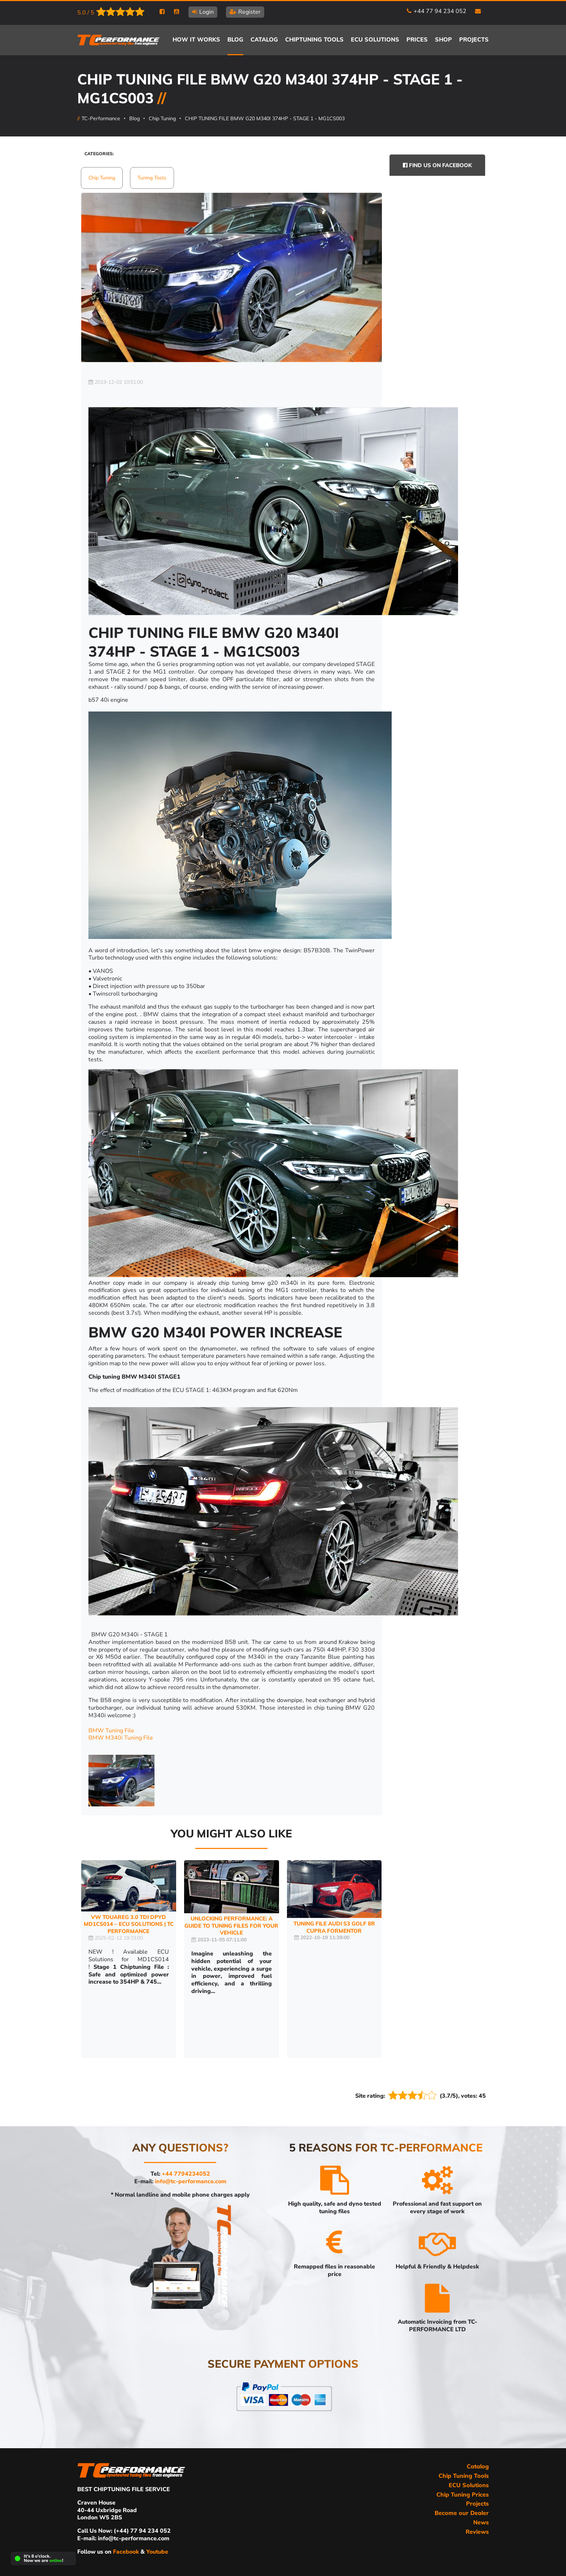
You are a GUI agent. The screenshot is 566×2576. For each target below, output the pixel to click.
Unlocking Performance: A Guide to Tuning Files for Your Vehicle (231, 1925)
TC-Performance (101, 118)
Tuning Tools (152, 177)
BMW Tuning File (111, 1731)
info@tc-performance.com (190, 2181)
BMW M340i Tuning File (120, 1738)
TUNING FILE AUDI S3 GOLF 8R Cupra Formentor (334, 1927)
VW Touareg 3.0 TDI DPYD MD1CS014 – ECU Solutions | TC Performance (129, 1924)
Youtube (157, 2552)
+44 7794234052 (186, 2174)
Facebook (126, 2552)
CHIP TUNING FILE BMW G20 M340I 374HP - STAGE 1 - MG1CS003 (265, 118)
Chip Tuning (162, 118)
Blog (134, 118)
